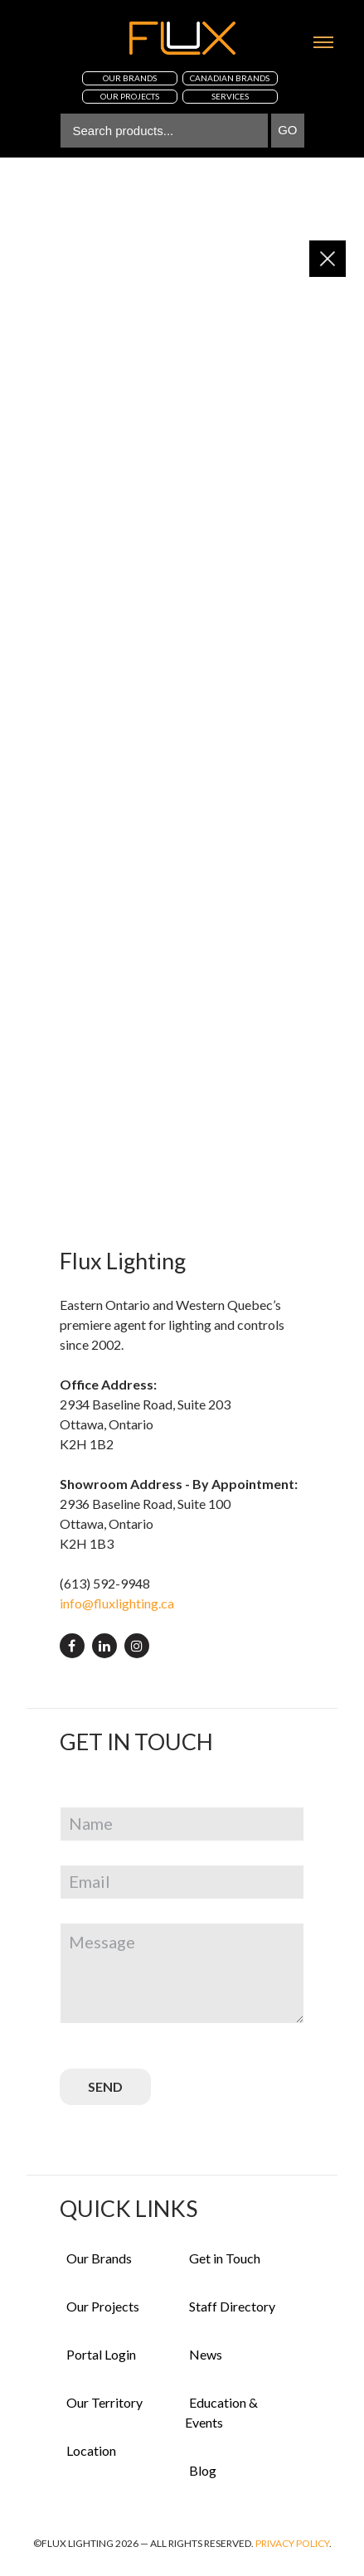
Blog (202, 2470)
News (205, 2354)
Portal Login (101, 2354)
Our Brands (99, 2258)
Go (287, 130)
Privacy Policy (292, 2543)
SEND (105, 2086)
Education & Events (221, 2412)
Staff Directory (232, 2306)
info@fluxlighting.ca (117, 1603)
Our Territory (104, 2402)
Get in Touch (224, 2258)
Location (91, 2450)
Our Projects (102, 2306)
